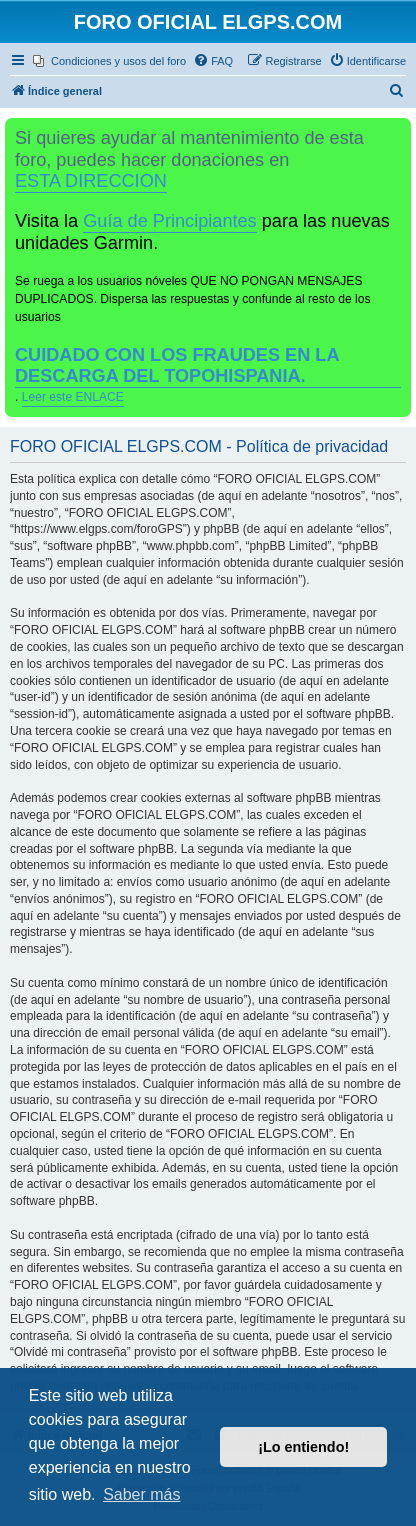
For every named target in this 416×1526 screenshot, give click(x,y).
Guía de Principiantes (169, 221)
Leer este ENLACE (73, 397)
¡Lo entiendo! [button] (303, 1447)
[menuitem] (109, 61)
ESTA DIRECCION (91, 181)
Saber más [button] (141, 1494)
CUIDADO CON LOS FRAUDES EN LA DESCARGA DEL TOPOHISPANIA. (177, 365)
